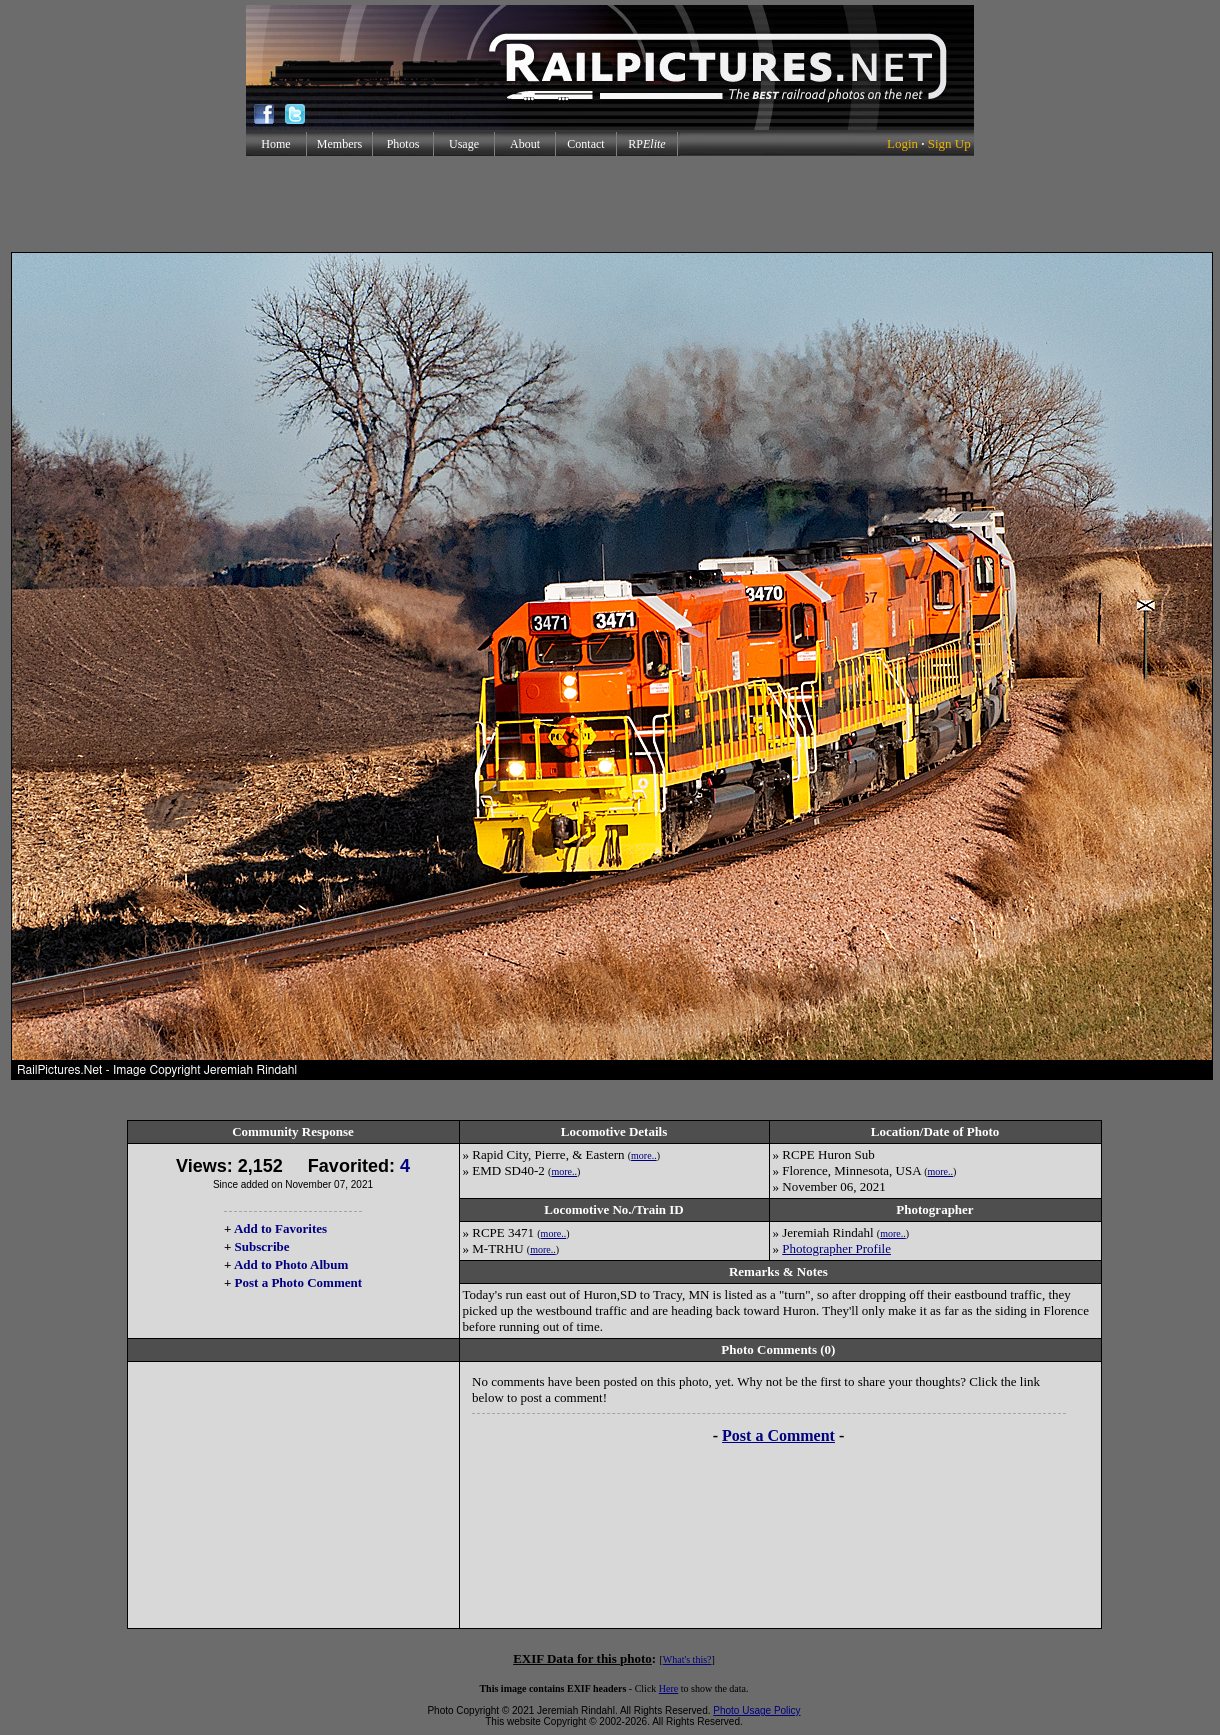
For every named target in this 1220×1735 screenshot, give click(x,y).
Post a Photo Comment (298, 1282)
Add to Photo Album (291, 1264)
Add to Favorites (280, 1228)
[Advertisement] (610, 204)
